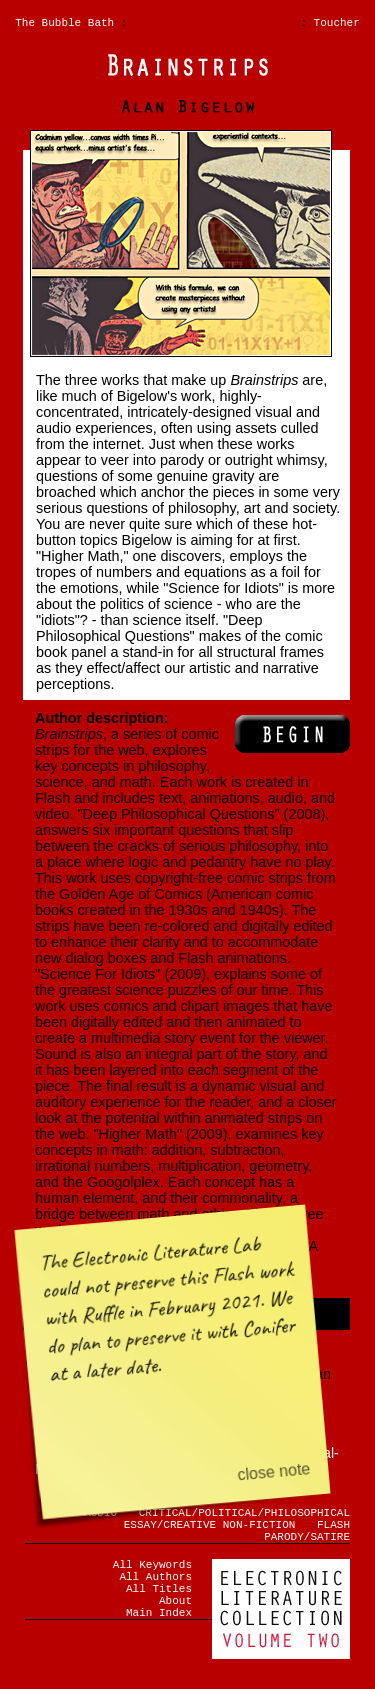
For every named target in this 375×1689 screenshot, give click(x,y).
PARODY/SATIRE (307, 1544)
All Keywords (152, 1575)
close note (274, 1471)
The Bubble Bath (64, 24)
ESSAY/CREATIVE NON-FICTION (210, 1529)
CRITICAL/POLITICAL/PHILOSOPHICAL (244, 1514)
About (175, 1620)
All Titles (159, 1605)
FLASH (333, 1529)
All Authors (155, 1590)
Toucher (337, 24)
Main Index (159, 1635)
